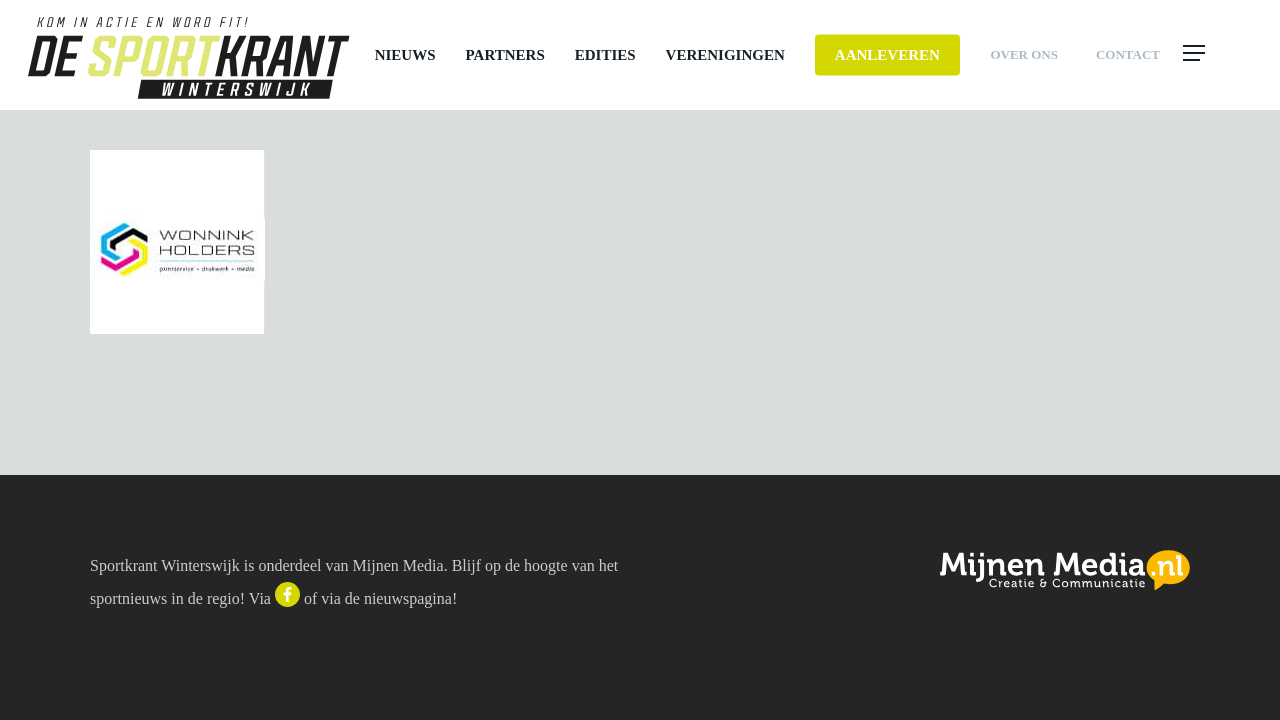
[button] (1215, 55)
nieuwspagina (408, 598)
